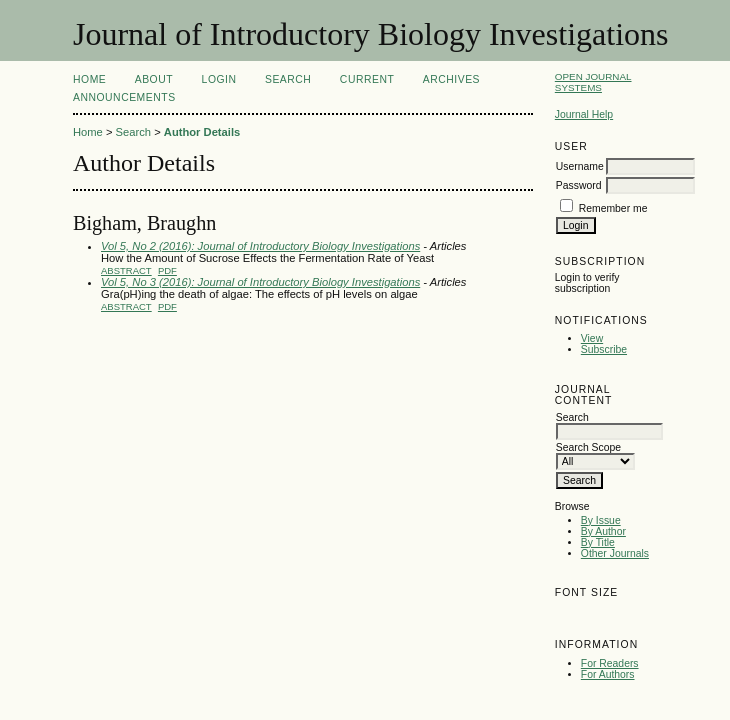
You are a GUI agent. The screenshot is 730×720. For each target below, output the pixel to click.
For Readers (610, 663)
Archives (451, 79)
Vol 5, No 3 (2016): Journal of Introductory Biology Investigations (260, 282)
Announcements (124, 97)
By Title (598, 542)
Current (367, 79)
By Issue (601, 520)
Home (89, 79)
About (154, 79)
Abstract (126, 270)
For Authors (608, 674)
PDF (167, 270)
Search (288, 79)
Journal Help (584, 114)
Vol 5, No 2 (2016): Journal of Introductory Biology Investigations (260, 246)
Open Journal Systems (593, 82)
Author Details (202, 132)
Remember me (613, 208)
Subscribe (604, 349)
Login (219, 79)
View (592, 338)
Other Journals (615, 553)
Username (580, 166)
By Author (603, 531)
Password (579, 185)
